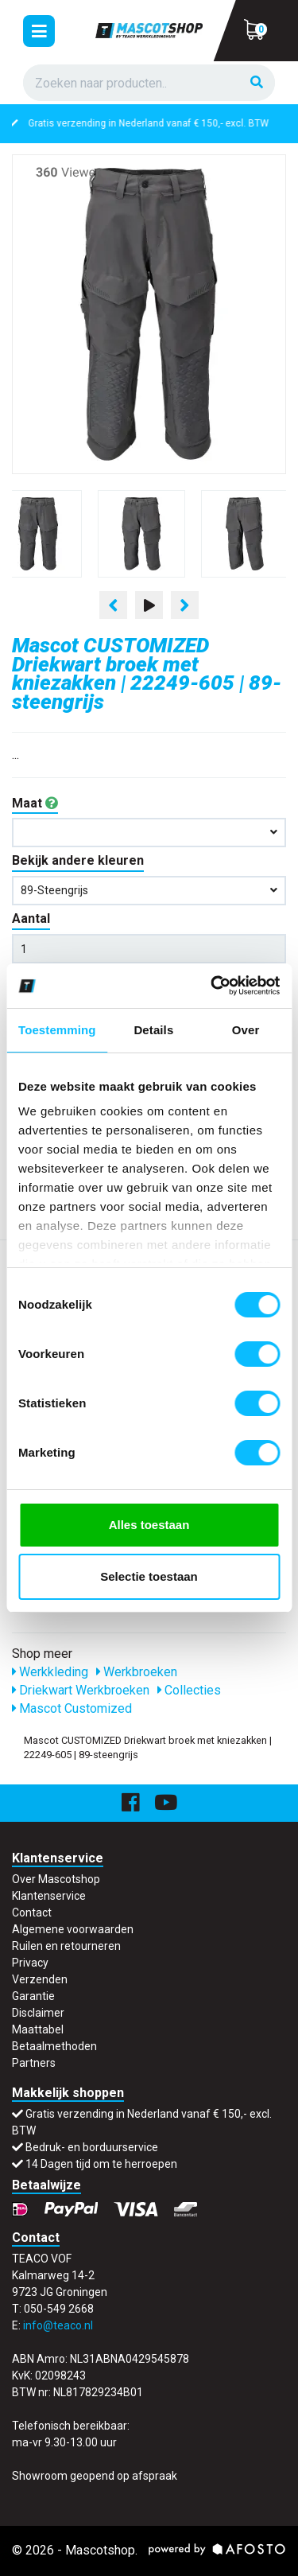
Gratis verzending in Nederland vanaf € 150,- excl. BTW (159, 123)
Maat (35, 803)
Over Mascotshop (56, 1879)
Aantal (31, 918)
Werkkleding (50, 1671)
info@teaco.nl (58, 2325)
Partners (34, 2063)
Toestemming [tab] (57, 1030)
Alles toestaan (149, 1524)
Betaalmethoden (54, 2046)
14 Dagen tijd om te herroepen (101, 2164)
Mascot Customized (72, 1708)
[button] (149, 832)
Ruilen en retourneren (66, 1946)
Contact (32, 1912)
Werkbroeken (136, 1671)
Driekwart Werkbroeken (80, 1690)
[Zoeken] (256, 83)
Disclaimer (38, 2012)
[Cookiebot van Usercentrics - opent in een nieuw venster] (212, 985)
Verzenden (40, 1979)
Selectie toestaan (149, 1576)
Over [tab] (246, 1030)
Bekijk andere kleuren (78, 860)
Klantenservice (49, 1895)
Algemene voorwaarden (73, 1929)
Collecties (189, 1690)
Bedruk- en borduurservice (91, 2147)
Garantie (33, 1996)
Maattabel (38, 2029)
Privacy (30, 1962)
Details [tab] (153, 1030)
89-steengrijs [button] (149, 890)
